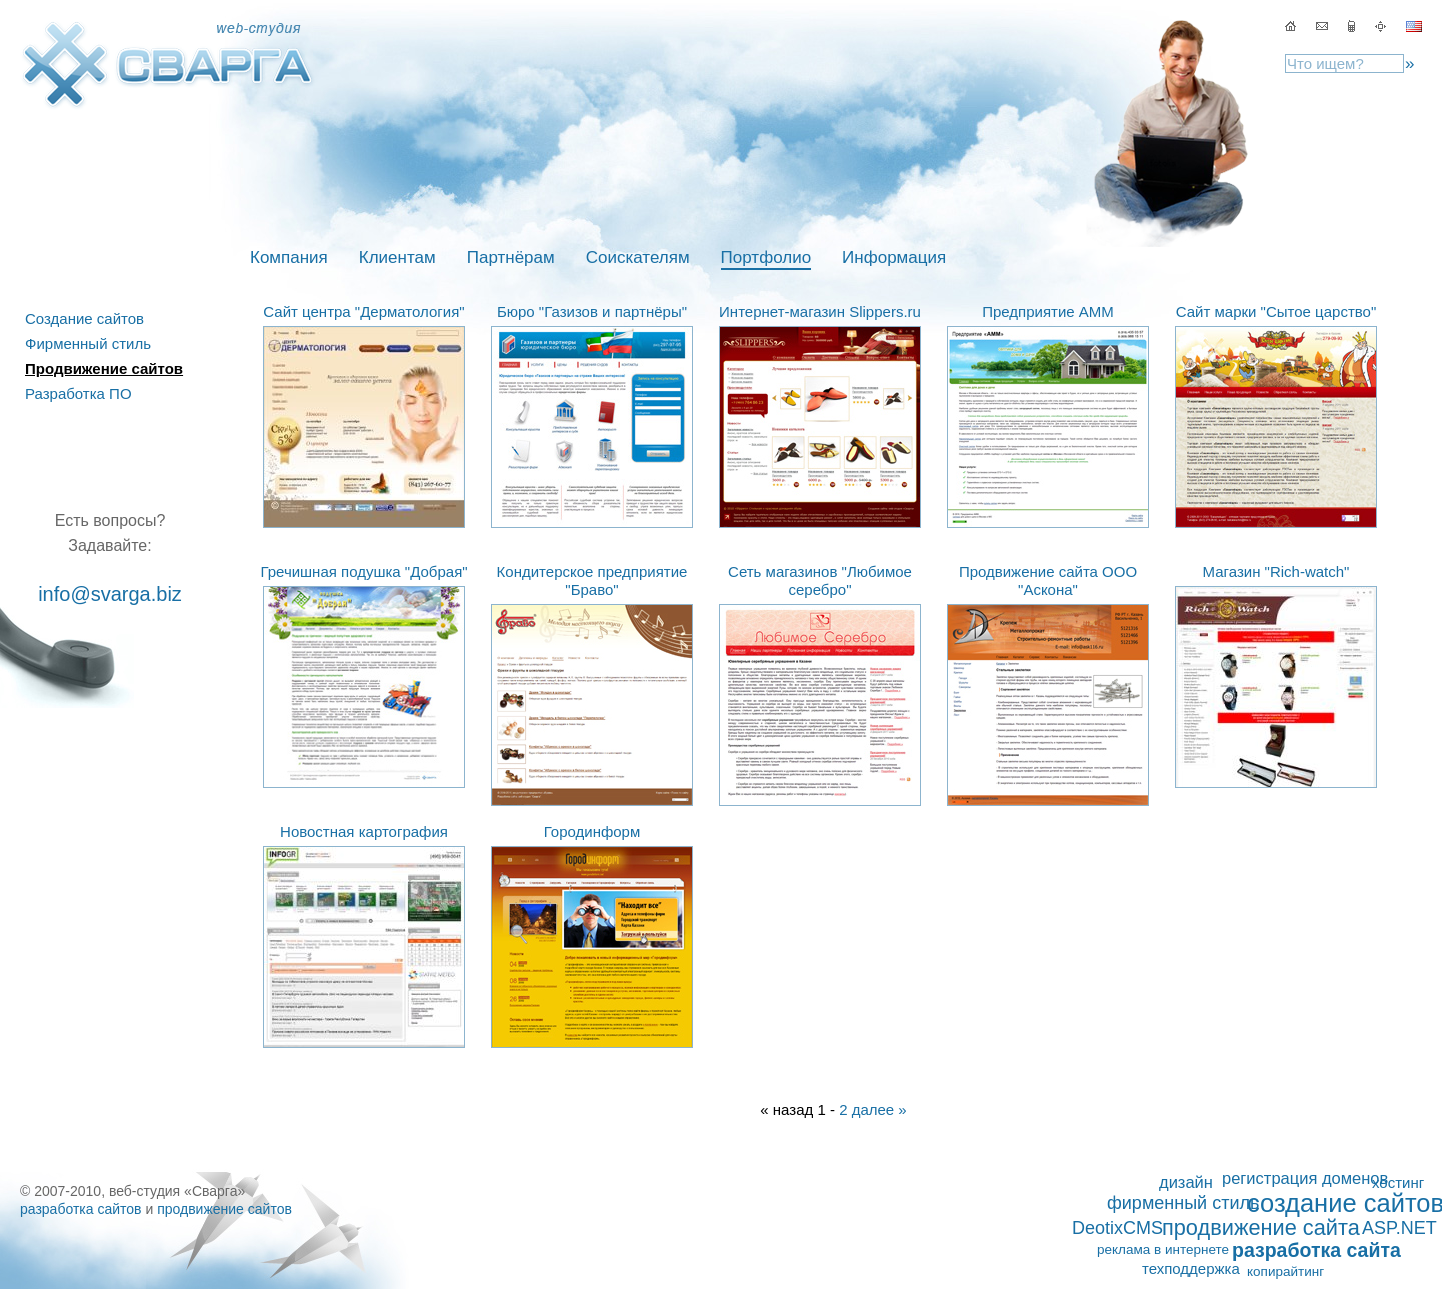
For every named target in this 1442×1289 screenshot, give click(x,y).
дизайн (1186, 1182)
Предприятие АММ (1048, 311)
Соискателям (638, 257)
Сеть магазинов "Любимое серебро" (820, 580)
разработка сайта (1316, 1250)
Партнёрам (511, 257)
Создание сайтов (84, 318)
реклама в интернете (1163, 1249)
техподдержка (1191, 1268)
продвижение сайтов (224, 1209)
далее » (879, 1109)
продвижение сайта (1261, 1228)
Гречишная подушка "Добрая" (363, 571)
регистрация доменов (1305, 1178)
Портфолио (766, 257)
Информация (894, 257)
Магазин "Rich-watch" (1276, 571)
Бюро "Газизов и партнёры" (592, 311)
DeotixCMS (1117, 1228)
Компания (289, 257)
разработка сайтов (81, 1209)
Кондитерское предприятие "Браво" (592, 580)
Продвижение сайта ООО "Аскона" (1048, 580)
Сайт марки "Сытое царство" (1276, 311)
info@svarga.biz (110, 594)
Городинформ (592, 831)
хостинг (1398, 1182)
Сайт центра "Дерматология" (363, 311)
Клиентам (397, 257)
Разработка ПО (78, 393)
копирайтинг (1285, 1271)
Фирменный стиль (88, 343)
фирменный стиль (1183, 1203)
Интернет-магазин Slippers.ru (820, 311)
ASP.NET (1399, 1228)
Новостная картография (364, 831)
